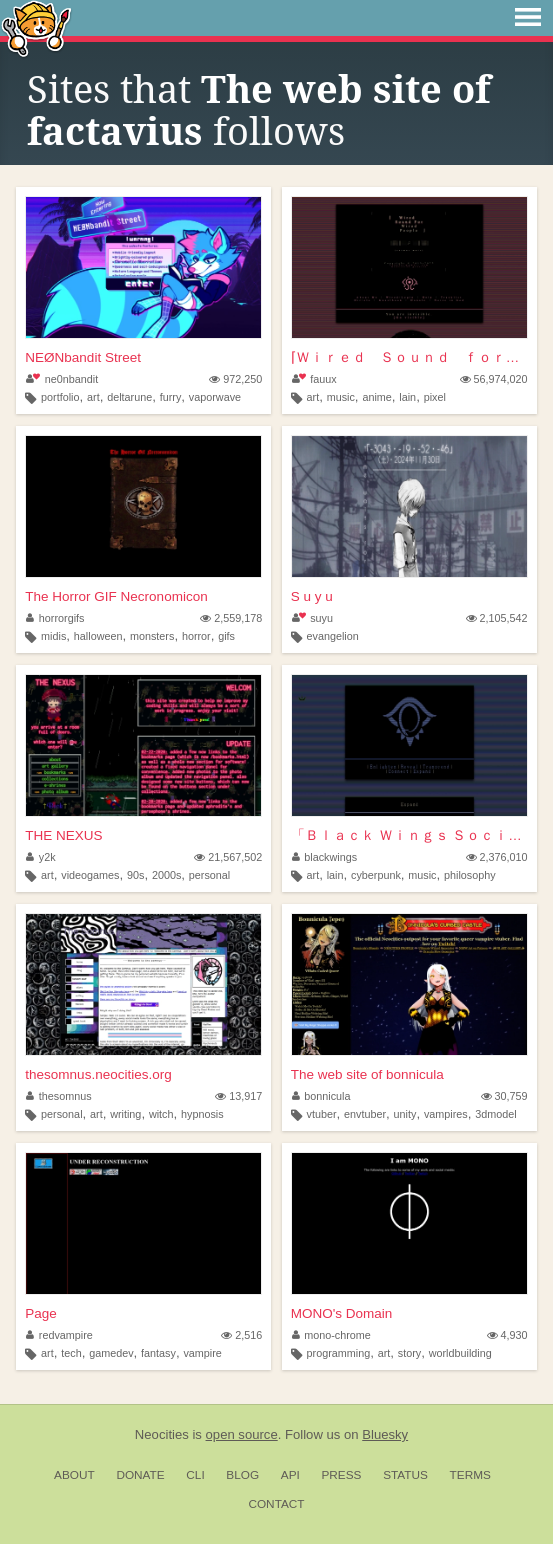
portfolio (60, 397)
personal (209, 875)
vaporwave (215, 397)
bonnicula (321, 1096)
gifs (226, 636)
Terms (470, 1475)
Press (341, 1475)
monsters (152, 636)
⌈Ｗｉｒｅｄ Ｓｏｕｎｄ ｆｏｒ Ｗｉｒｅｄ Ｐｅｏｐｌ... (409, 357)
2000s (166, 875)
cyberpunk (376, 875)
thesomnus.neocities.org (98, 1074)
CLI (195, 1475)
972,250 (235, 379)
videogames (90, 875)
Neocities (162, 1434)
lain (407, 397)
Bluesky (385, 1434)
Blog (242, 1475)
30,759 (504, 1096)
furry (171, 397)
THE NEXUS (63, 835)
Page (41, 1313)
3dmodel (495, 1114)
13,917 (238, 1096)
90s (135, 875)
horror (196, 636)
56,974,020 (494, 379)
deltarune (129, 397)
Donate (140, 1475)
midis (53, 636)
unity (405, 1114)
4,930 (507, 1335)
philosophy (470, 875)
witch (161, 1114)
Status (405, 1475)
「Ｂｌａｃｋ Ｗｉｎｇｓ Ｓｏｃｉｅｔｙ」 (409, 835)
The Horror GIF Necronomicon (116, 596)
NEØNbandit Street (83, 357)
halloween (98, 636)
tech (71, 1353)
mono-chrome (331, 1335)
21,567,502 (228, 857)
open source (242, 1434)
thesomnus (58, 1096)
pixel (435, 397)
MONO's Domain (342, 1313)
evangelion (333, 636)
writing (125, 1114)
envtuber (365, 1114)
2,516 (241, 1335)
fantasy (158, 1353)
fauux (314, 379)
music (341, 397)
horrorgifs (55, 618)
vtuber (322, 1114)
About (74, 1475)
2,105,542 (497, 618)
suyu (312, 618)
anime (376, 397)
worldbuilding (460, 1353)
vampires (446, 1114)
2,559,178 (231, 618)
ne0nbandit (62, 379)
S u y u (312, 596)
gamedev (111, 1353)
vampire (202, 1353)
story (409, 1353)
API (290, 1475)
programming (339, 1353)
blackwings (324, 857)
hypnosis (202, 1114)
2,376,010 (497, 857)
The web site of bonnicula (367, 1074)
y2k (40, 857)
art (93, 397)
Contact (276, 1504)
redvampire (59, 1335)
